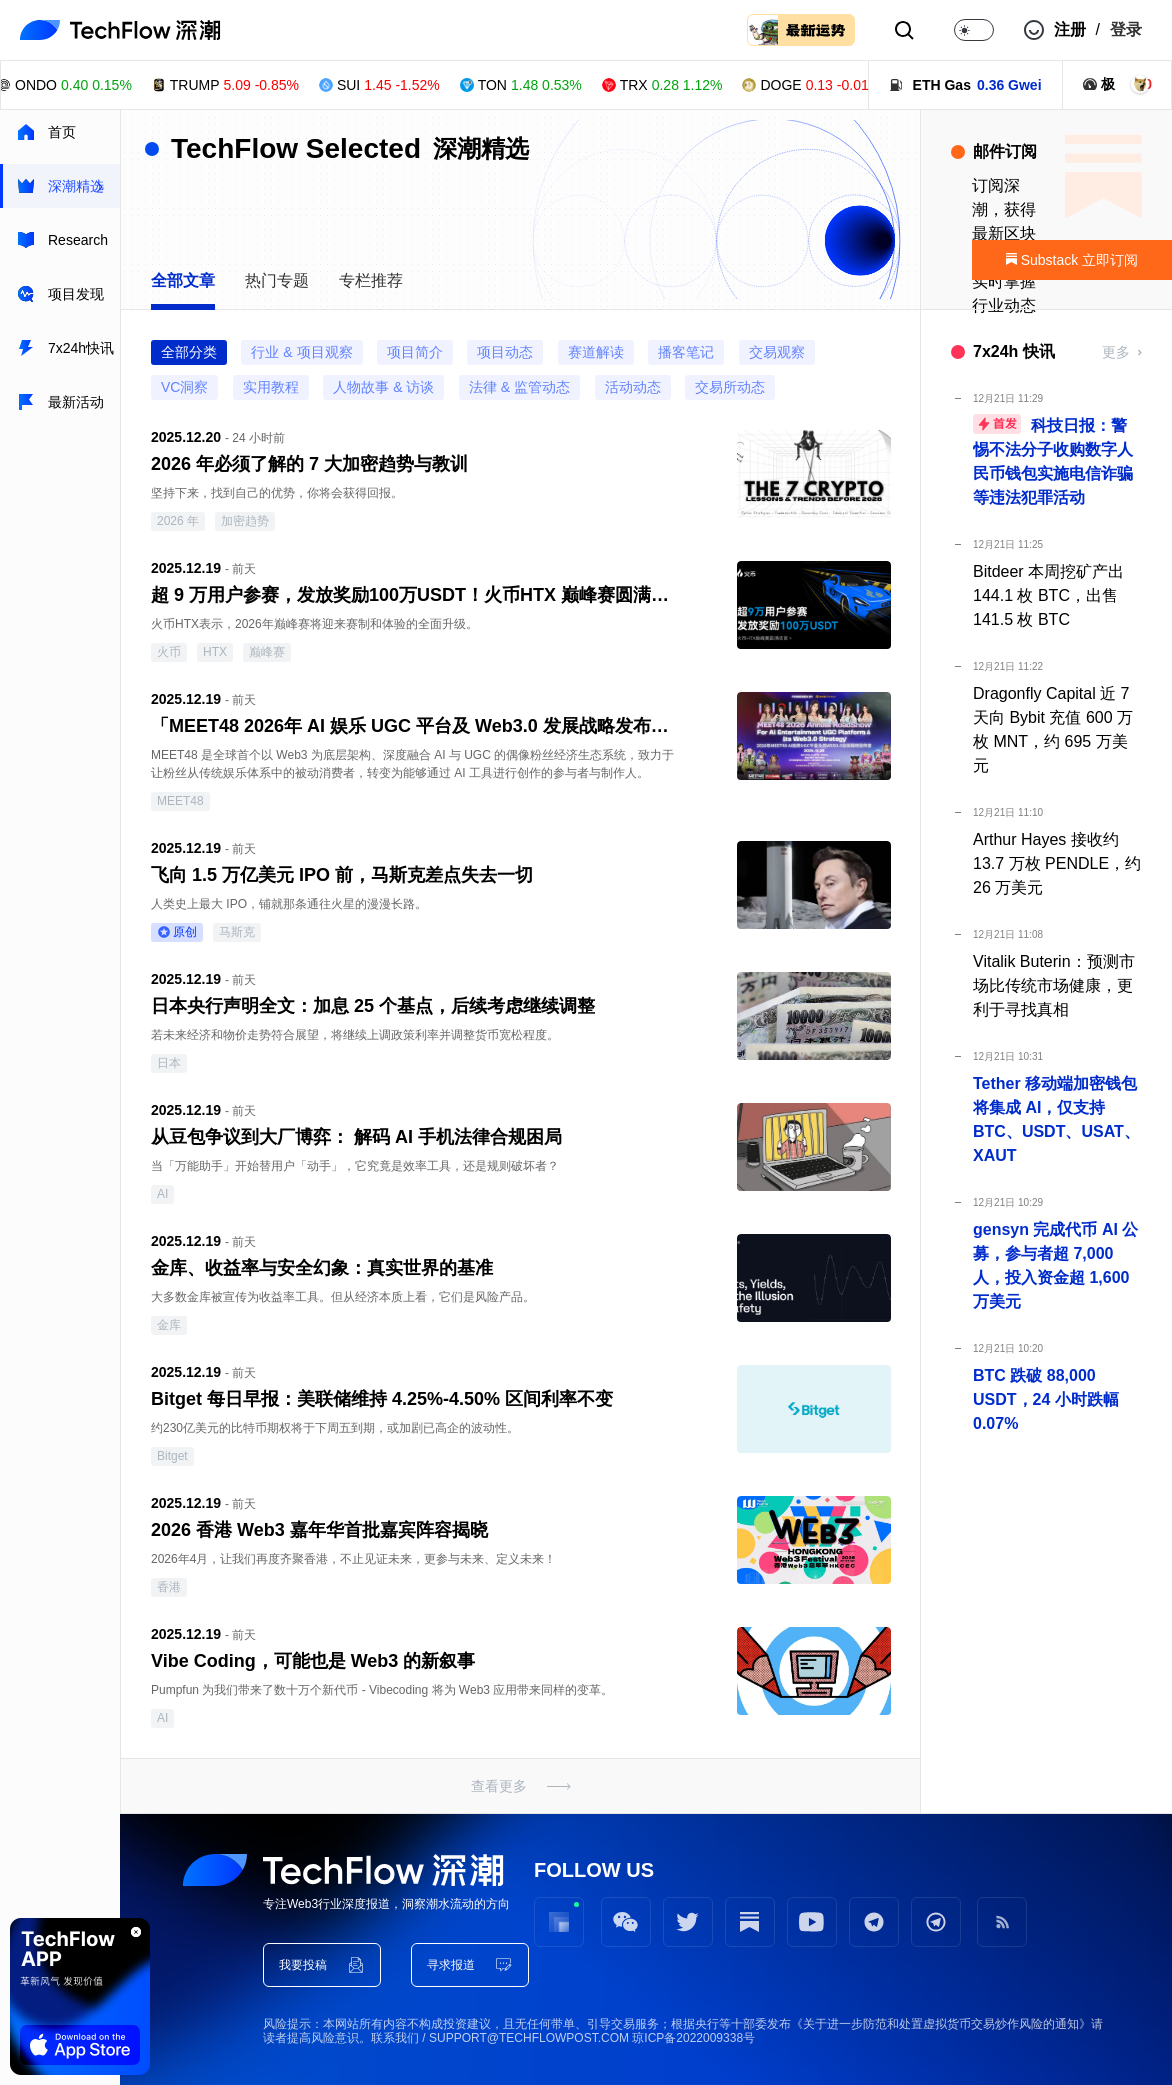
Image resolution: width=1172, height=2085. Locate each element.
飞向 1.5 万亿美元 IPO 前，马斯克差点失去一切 (342, 875)
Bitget (172, 1456)
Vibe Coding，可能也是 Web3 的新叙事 (313, 1661)
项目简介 (415, 352)
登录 (1126, 29)
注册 (1070, 29)
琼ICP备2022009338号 (693, 2038)
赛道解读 (596, 352)
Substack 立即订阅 (1072, 260)
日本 (169, 1063)
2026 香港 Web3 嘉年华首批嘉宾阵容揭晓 (319, 1530)
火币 (169, 652)
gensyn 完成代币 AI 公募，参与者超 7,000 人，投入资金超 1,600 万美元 (1055, 1265)
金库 (169, 1325)
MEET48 (180, 801)
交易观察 (777, 352)
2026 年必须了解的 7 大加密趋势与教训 (309, 464)
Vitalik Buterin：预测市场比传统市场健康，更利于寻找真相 (1054, 985)
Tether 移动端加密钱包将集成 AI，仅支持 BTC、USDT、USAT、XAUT (1056, 1119)
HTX (215, 652)
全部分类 (189, 352)
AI (162, 1194)
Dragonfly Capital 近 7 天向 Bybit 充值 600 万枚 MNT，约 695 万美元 (1053, 729)
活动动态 (633, 387)
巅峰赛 (267, 652)
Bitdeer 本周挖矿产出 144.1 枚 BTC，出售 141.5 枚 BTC (1048, 595)
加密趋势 (245, 521)
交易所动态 (730, 387)
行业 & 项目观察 (301, 352)
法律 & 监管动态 (519, 387)
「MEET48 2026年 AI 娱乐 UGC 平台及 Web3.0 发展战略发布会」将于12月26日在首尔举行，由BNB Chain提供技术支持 (414, 726)
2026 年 (178, 521)
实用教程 (271, 387)
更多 (1116, 352)
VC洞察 (184, 387)
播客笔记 (686, 352)
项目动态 (505, 352)
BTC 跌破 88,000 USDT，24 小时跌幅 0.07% (1046, 1399)
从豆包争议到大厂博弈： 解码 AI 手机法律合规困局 (356, 1137)
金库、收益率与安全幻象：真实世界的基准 (322, 1268)
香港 (169, 1587)
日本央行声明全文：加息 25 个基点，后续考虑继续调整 (373, 1006)
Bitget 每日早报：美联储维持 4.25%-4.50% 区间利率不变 (382, 1399)
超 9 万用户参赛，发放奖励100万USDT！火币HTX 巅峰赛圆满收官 (414, 595)
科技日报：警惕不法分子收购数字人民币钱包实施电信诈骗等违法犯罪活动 (1053, 460)
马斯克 (237, 932)
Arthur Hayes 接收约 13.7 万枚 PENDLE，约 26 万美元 (1057, 863)
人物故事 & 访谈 (383, 387)
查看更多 (499, 1786)
